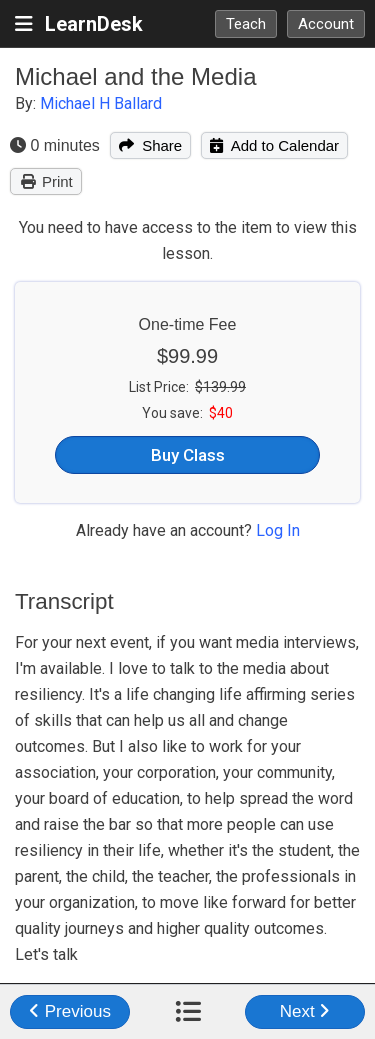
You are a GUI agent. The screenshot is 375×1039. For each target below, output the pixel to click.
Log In (278, 530)
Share (150, 145)
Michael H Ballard (101, 103)
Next (305, 1011)
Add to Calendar (274, 145)
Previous (70, 1011)
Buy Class (188, 455)
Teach (246, 24)
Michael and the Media (135, 76)
